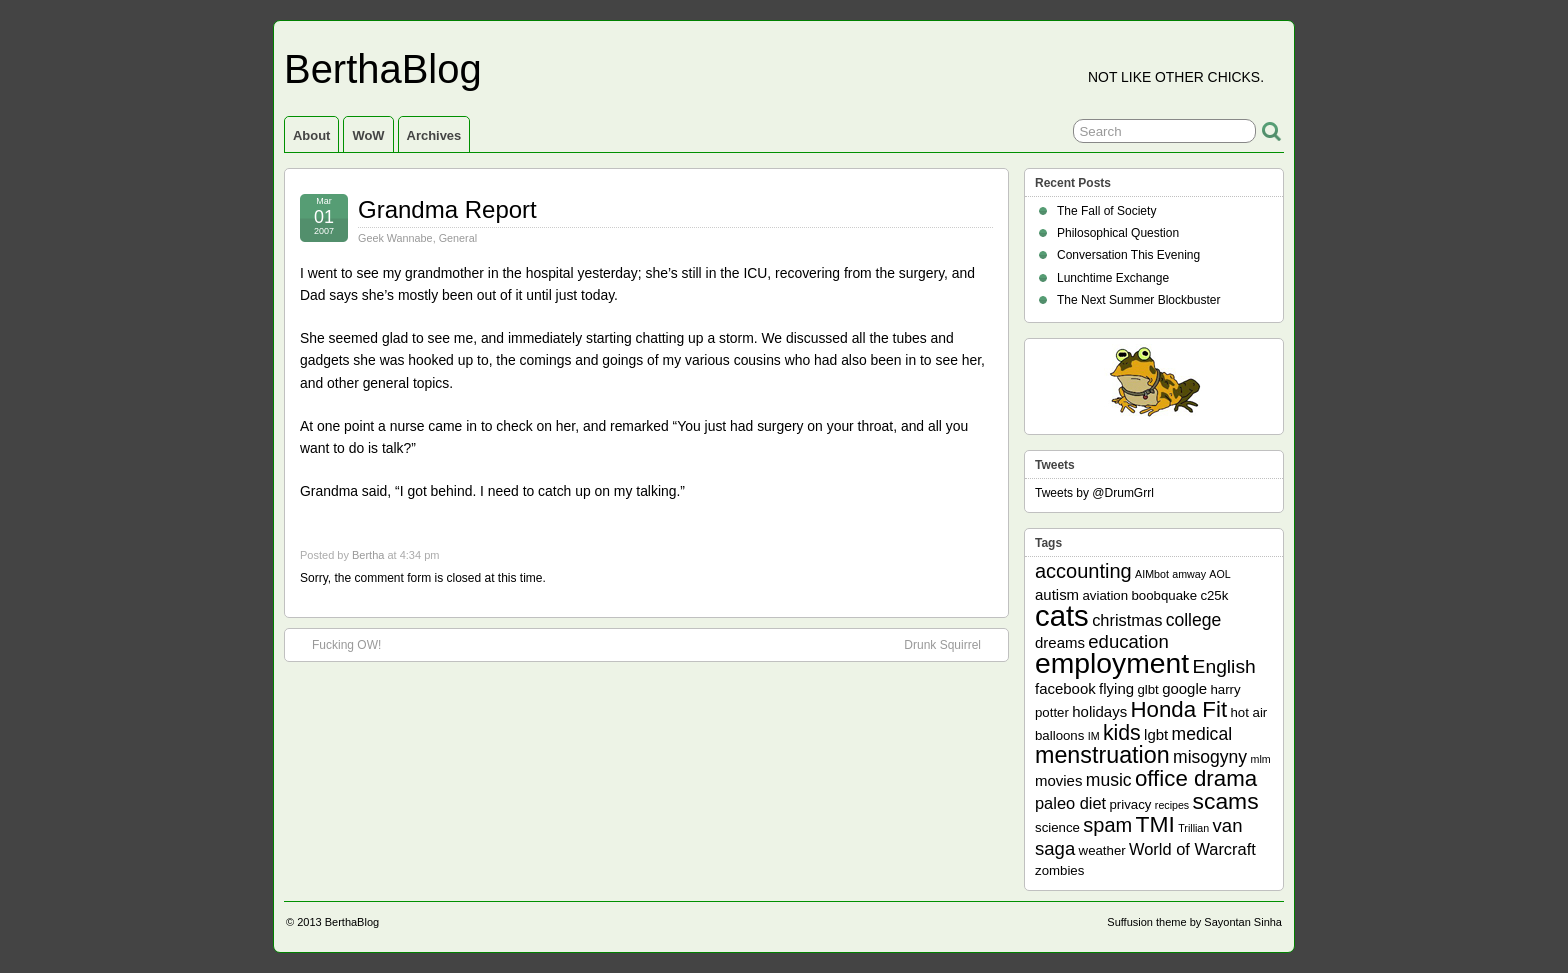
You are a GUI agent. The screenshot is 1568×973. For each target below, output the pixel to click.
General (458, 238)
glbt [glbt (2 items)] (1147, 689)
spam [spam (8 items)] (1107, 825)
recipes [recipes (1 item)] (1172, 805)
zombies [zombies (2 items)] (1059, 870)
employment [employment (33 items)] (1112, 663)
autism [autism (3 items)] (1057, 594)
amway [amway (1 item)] (1189, 574)
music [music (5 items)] (1109, 780)
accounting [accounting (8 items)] (1083, 571)
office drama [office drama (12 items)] (1196, 778)
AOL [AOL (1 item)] (1219, 574)
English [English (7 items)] (1224, 666)
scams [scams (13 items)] (1226, 801)
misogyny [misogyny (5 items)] (1210, 757)
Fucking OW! (336, 644)
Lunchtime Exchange (1113, 278)
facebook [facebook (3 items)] (1065, 688)
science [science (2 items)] (1057, 827)
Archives (434, 135)
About (311, 135)
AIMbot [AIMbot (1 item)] (1152, 574)
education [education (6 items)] (1128, 641)
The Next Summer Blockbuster (1138, 300)
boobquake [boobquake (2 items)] (1164, 595)
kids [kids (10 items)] (1122, 733)
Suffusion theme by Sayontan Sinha (1194, 922)
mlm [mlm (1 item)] (1261, 759)
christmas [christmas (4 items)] (1127, 620)
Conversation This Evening (1128, 255)
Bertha (368, 555)
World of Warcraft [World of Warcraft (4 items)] (1192, 849)
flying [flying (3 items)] (1116, 688)
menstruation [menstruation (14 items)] (1102, 755)
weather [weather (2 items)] (1102, 850)
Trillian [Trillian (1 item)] (1193, 828)
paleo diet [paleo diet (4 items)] (1070, 803)
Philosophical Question (1118, 233)
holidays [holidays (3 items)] (1099, 711)
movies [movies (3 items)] (1058, 780)
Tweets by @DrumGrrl (1094, 493)
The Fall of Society (1106, 211)
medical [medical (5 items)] (1202, 734)
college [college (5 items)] (1194, 620)
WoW (368, 135)
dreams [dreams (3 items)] (1060, 642)
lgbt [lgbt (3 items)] (1156, 734)
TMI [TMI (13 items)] (1155, 824)
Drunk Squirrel (952, 644)
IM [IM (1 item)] (1094, 736)
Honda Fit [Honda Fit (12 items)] (1179, 709)
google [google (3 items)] (1184, 688)
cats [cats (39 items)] (1062, 615)
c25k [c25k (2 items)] (1214, 595)
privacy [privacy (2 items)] (1131, 804)
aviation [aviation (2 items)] (1105, 595)
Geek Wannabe (395, 238)
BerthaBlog (383, 69)
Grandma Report (447, 209)
